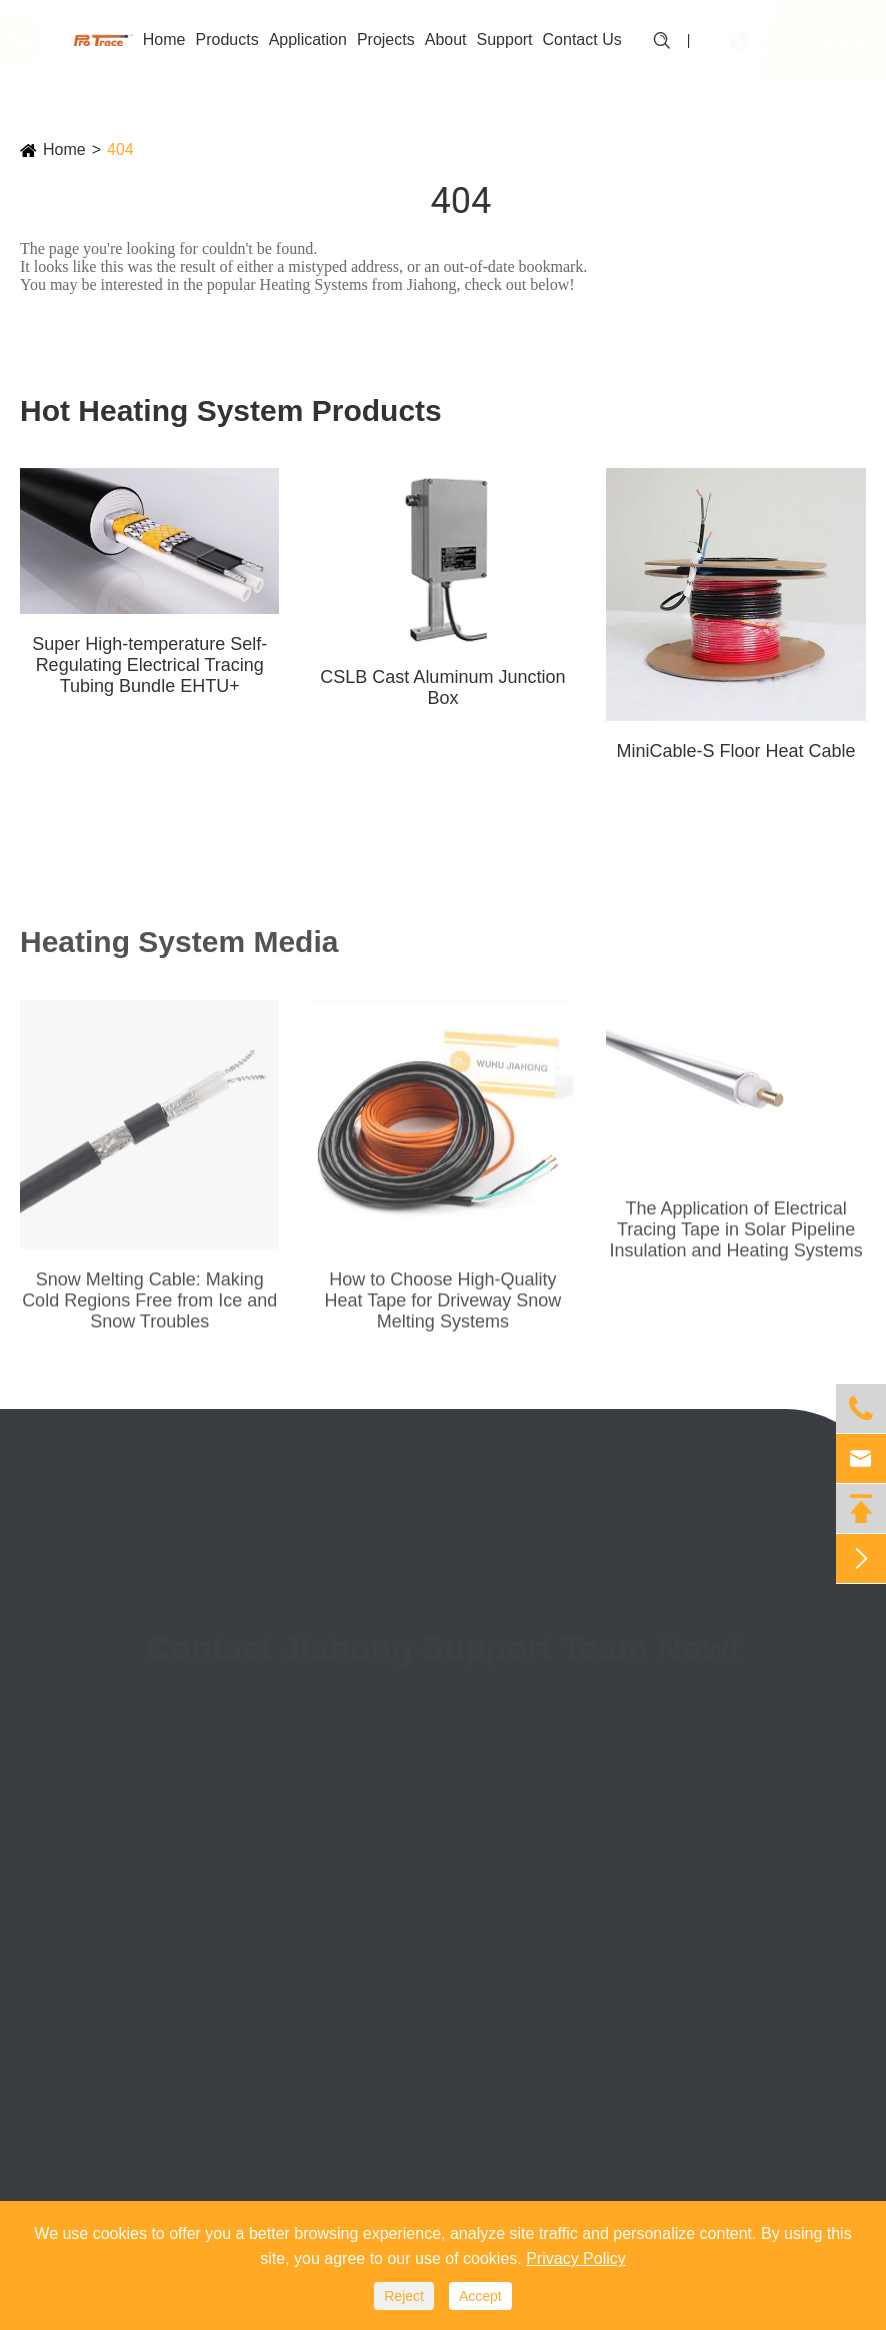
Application (308, 39)
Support (505, 39)
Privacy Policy (576, 2258)
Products (226, 39)
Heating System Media (179, 948)
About (446, 39)
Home (164, 39)
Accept (480, 2296)
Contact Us (582, 39)
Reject (404, 2296)
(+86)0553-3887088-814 (624, 1769)
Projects (386, 39)
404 (120, 149)
